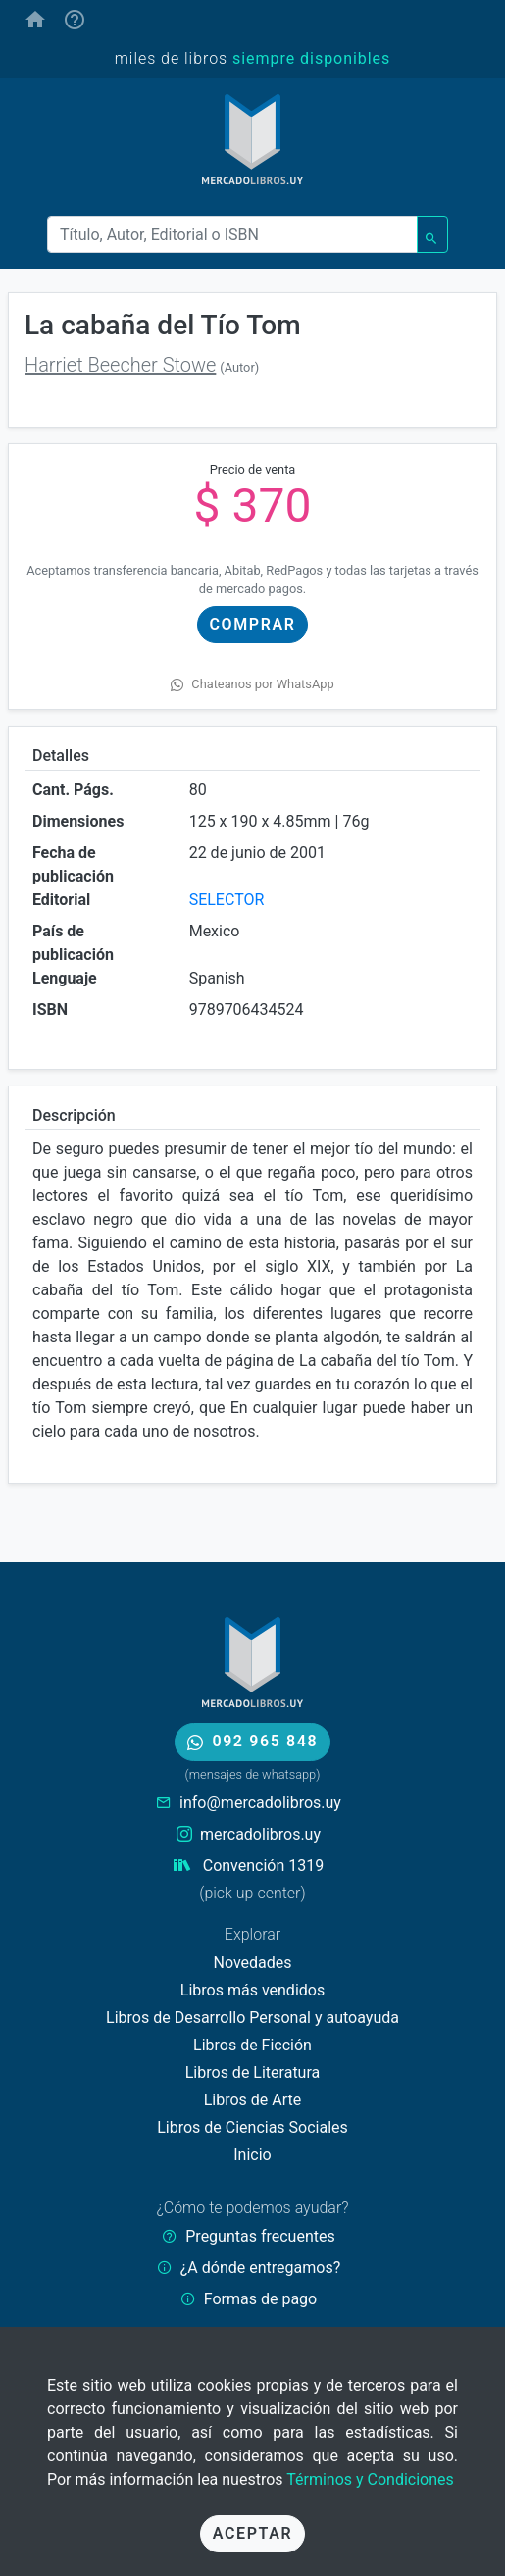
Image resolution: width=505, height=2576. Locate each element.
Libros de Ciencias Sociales (252, 2127)
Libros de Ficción (252, 2045)
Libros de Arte (253, 2100)
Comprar (253, 624)
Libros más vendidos (252, 1990)
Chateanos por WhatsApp (252, 684)
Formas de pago (260, 2299)
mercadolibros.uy (260, 1834)
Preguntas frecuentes (259, 2236)
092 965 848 (252, 1741)
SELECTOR (227, 899)
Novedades (252, 1962)
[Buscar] (232, 234)
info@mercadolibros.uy (260, 1802)
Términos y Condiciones (370, 2479)
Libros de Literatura (253, 2072)
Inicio (252, 2155)
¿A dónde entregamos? (260, 2267)
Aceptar (252, 2533)
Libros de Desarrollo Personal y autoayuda (252, 2017)
